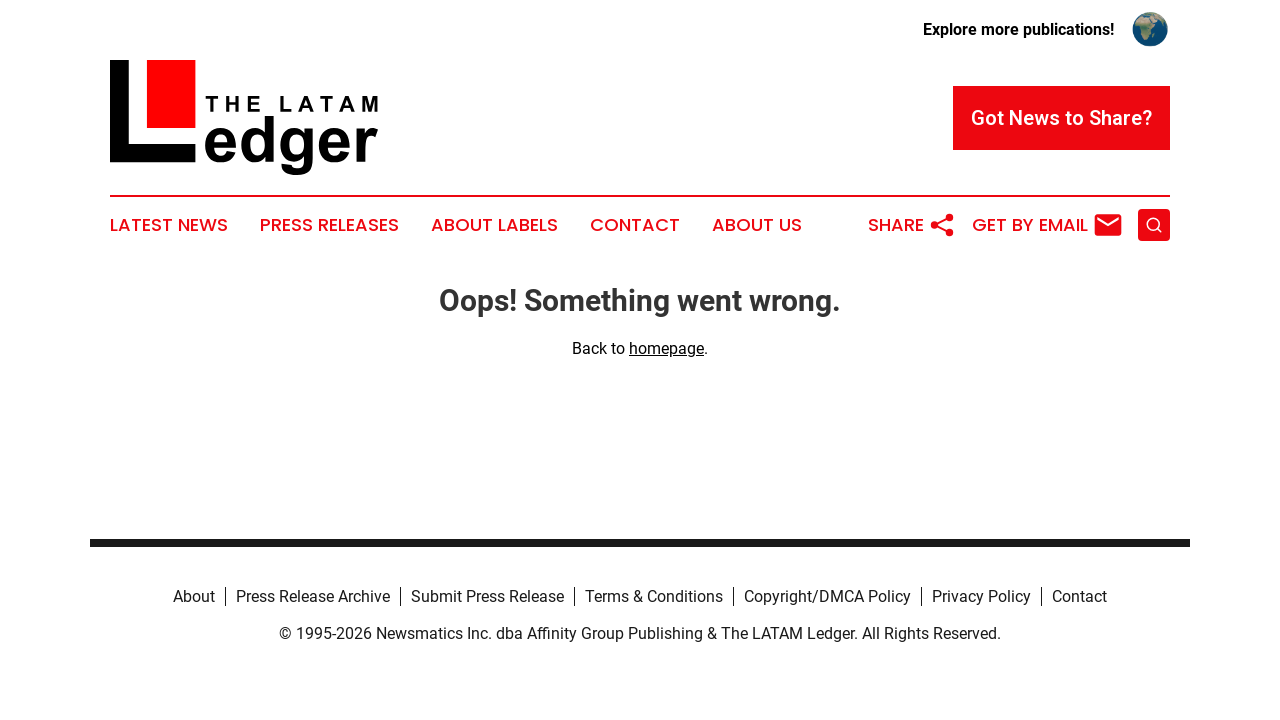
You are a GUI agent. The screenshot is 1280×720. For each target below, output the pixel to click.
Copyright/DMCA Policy (827, 596)
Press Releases (329, 225)
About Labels (494, 225)
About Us (757, 225)
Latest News (169, 225)
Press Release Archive (313, 596)
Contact (635, 225)
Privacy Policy (981, 596)
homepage (666, 348)
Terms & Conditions (654, 596)
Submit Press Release (487, 596)
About (194, 596)
